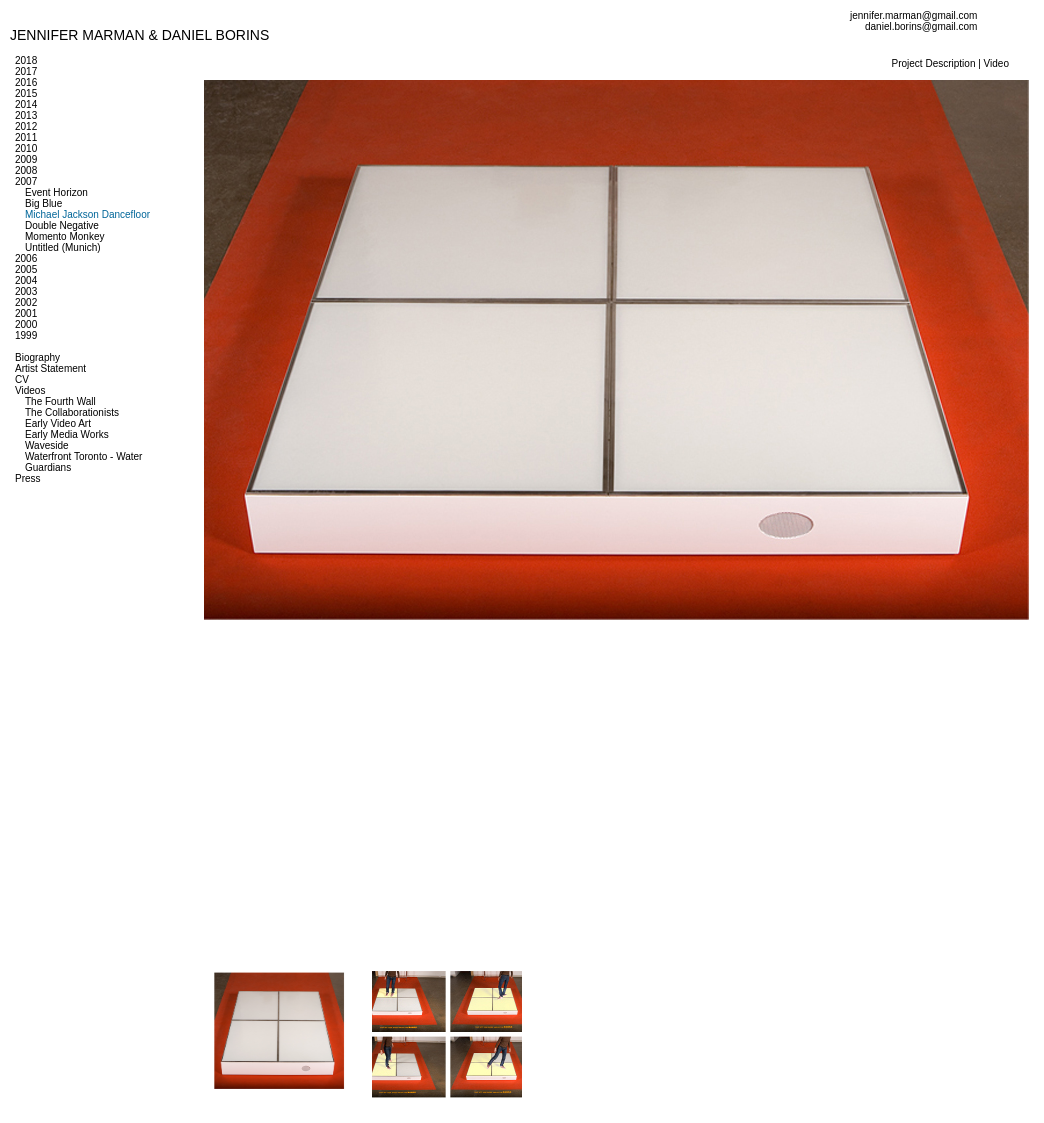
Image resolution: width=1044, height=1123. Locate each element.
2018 (26, 60)
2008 (26, 170)
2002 (26, 302)
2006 (26, 258)
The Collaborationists (72, 412)
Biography (37, 357)
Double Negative (62, 225)
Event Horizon (56, 192)
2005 (26, 269)
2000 (26, 324)
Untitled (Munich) (63, 247)
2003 (26, 291)
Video (996, 63)
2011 (26, 137)
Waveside (47, 445)
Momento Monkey (64, 236)
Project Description (934, 63)
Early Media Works (67, 434)
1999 (26, 335)
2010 (26, 148)
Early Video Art (58, 423)
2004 (26, 280)
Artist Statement (50, 368)
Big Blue (43, 203)
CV (22, 379)
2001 (26, 313)
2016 (26, 82)
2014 (26, 104)
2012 (26, 126)
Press (28, 478)
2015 (26, 93)
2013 (26, 115)
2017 (26, 71)
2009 (26, 159)
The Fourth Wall (60, 401)
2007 (26, 181)
